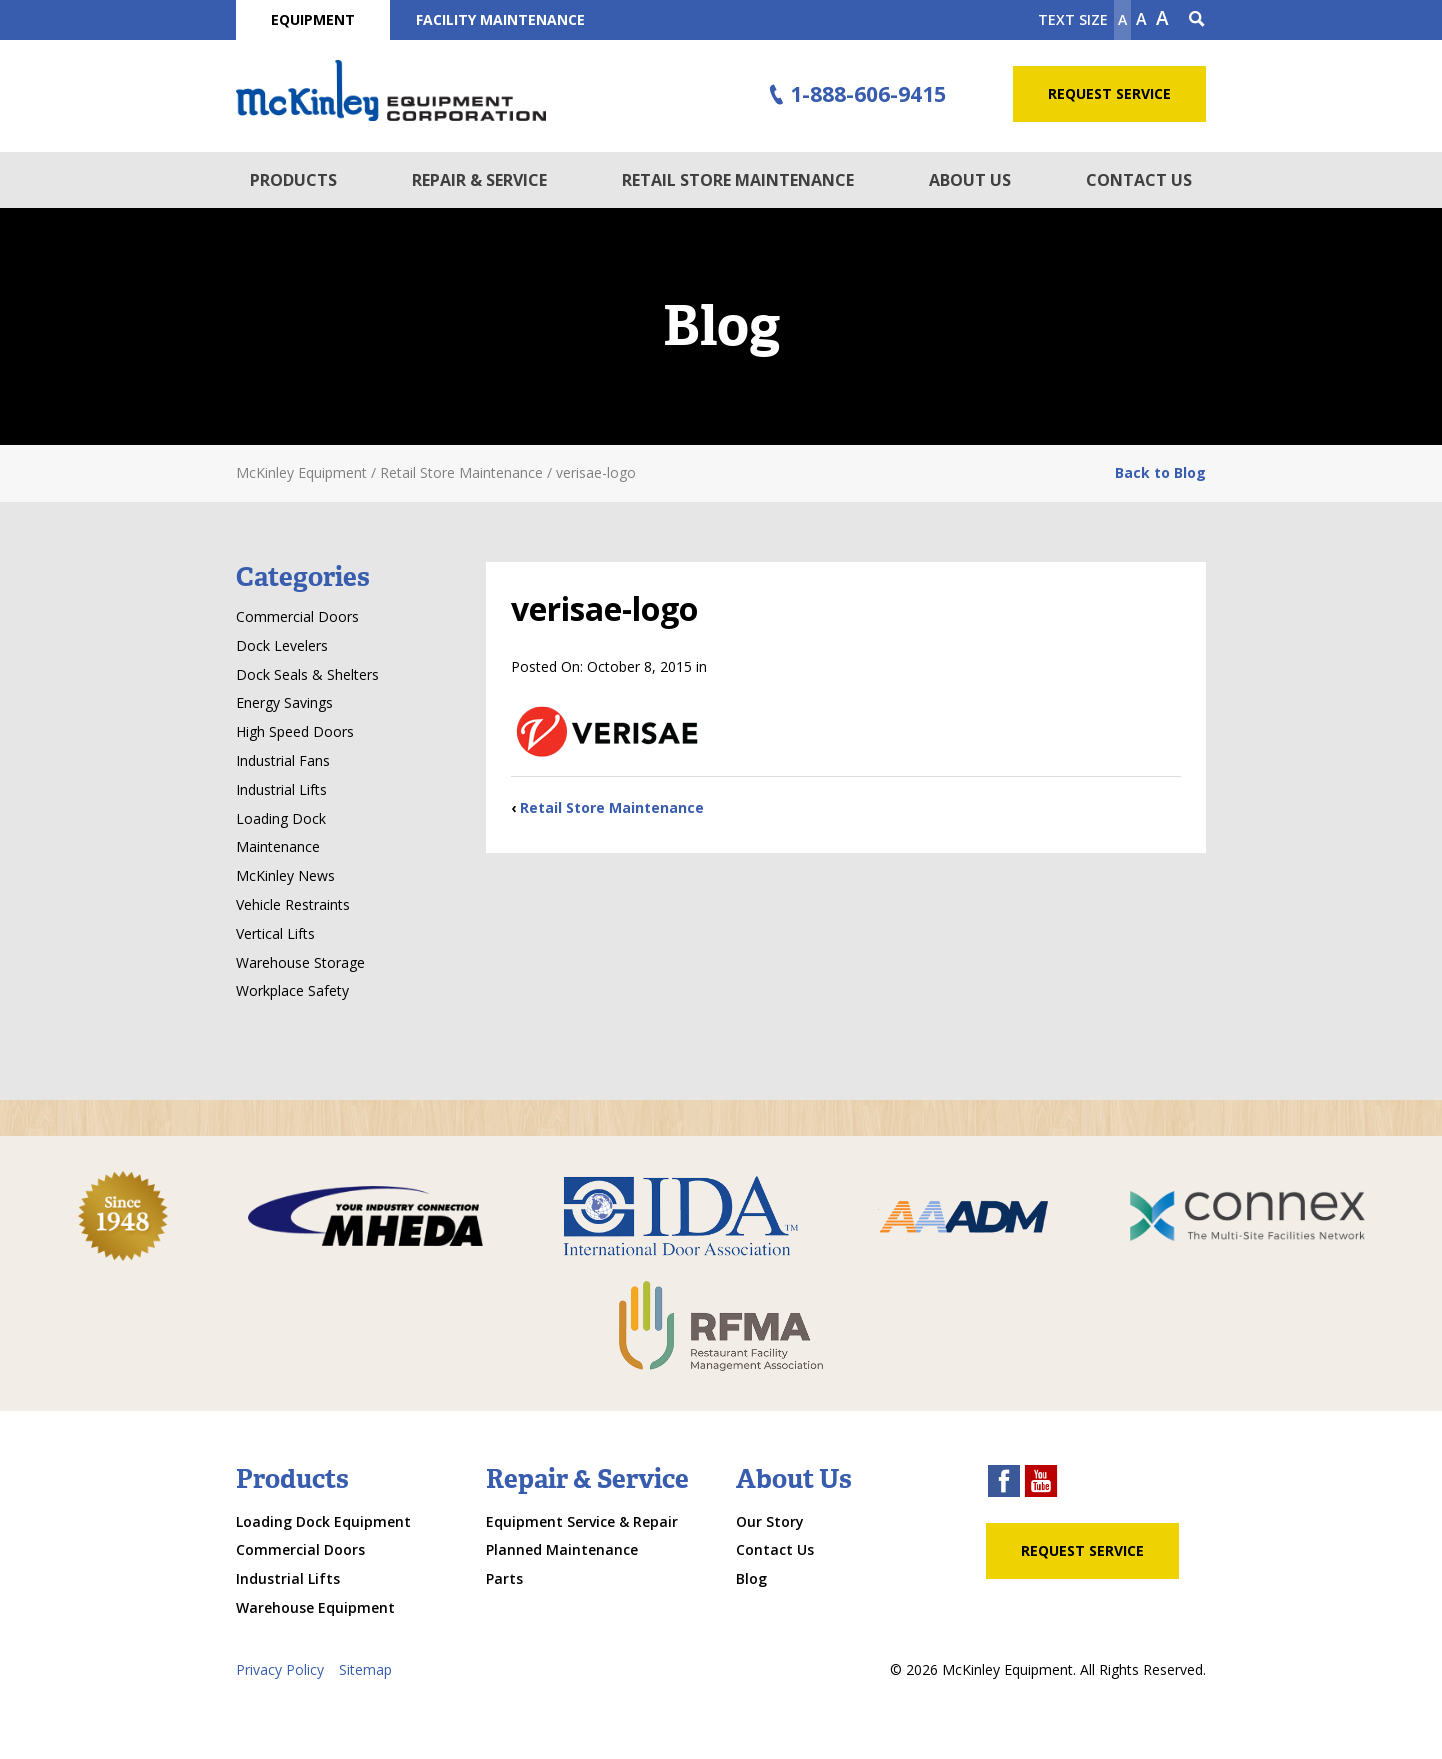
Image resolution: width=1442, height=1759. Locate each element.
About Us (970, 180)
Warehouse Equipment (315, 1607)
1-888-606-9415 (855, 95)
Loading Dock (281, 818)
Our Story (770, 1521)
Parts (504, 1578)
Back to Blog (1160, 472)
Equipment (313, 19)
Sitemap (365, 1669)
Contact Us (1139, 180)
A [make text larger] (1162, 18)
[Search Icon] (1197, 20)
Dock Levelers (282, 645)
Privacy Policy (280, 1669)
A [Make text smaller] (1122, 19)
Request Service (1109, 93)
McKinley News (285, 875)
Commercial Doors (297, 616)
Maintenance (278, 846)
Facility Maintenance (500, 19)
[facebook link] (1004, 1483)
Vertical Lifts (275, 933)
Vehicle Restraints (293, 904)
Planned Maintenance (562, 1549)
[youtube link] (1041, 1483)
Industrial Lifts (281, 789)
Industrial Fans (283, 760)
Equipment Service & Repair (582, 1521)
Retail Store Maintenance (738, 180)
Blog (751, 1578)
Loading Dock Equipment (323, 1521)
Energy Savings (284, 702)
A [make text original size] (1141, 19)
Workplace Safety (292, 990)
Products (293, 180)
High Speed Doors (295, 731)
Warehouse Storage (300, 962)
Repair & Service (479, 180)
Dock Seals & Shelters (307, 674)
